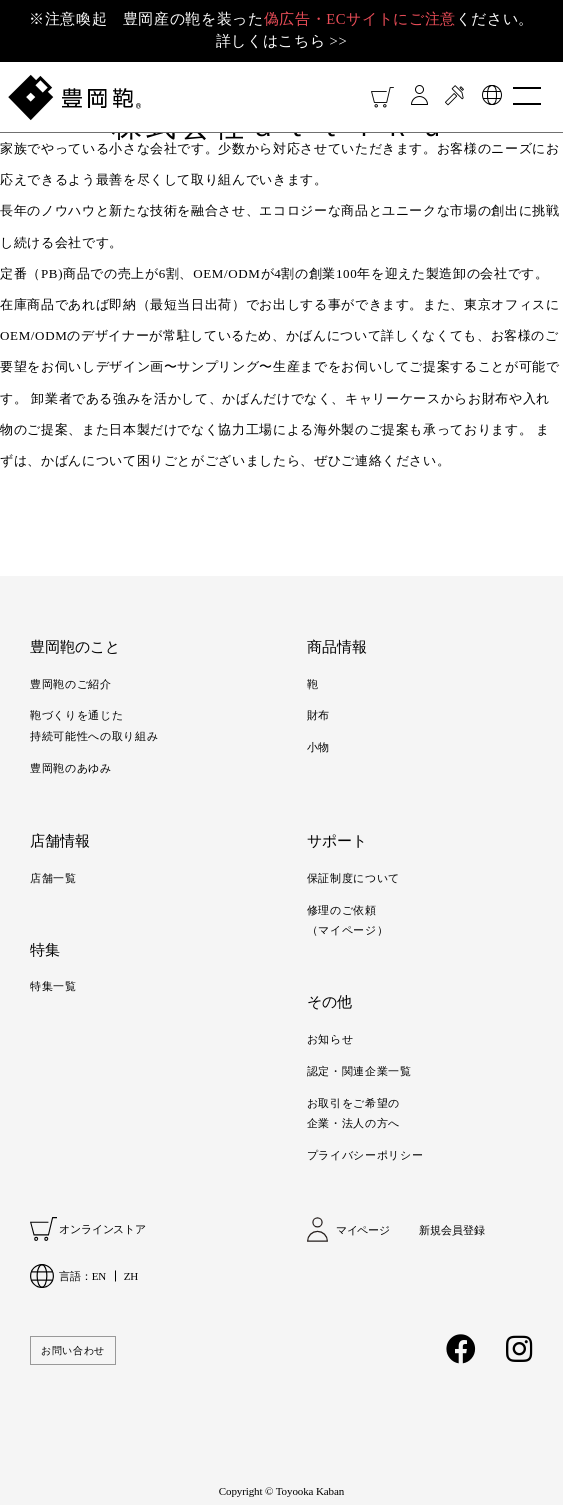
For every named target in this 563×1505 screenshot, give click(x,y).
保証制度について (353, 878)
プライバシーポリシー (365, 1155)
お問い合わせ (73, 1350)
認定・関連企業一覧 (359, 1071)
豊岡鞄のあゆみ (71, 768)
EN (99, 1276)
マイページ (363, 1230)
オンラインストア (102, 1229)
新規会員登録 (451, 1230)
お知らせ (330, 1039)
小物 (318, 747)
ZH (131, 1276)
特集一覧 (53, 986)
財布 (318, 715)
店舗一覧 (53, 878)
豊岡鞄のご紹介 (71, 684)
